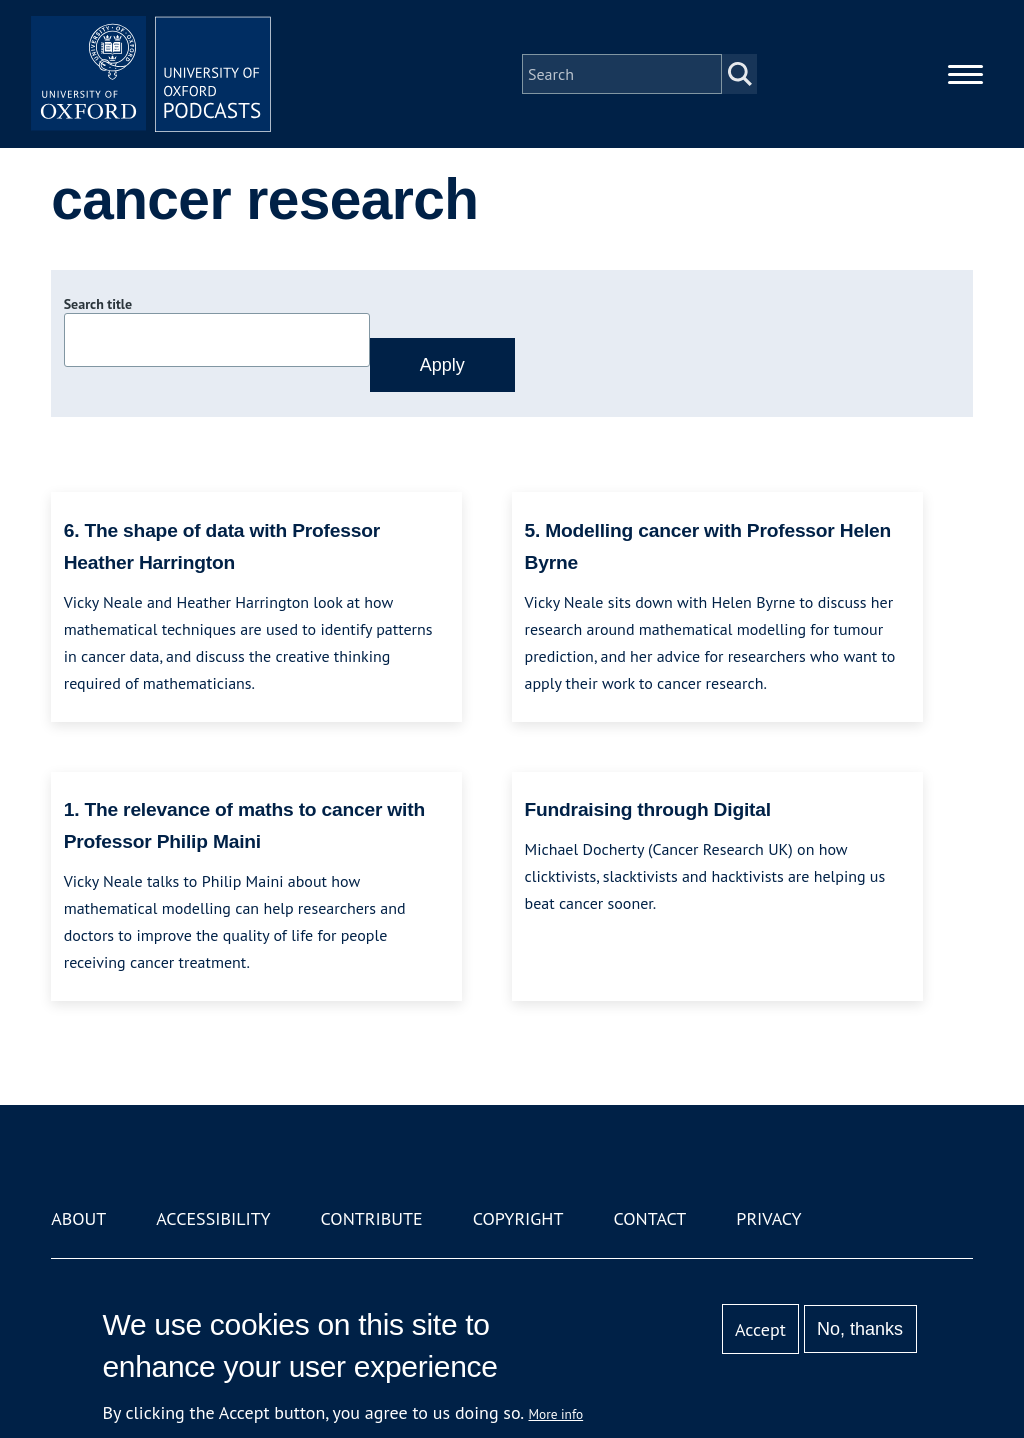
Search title (98, 304)
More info (556, 1414)
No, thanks (860, 1329)
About (78, 1218)
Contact (649, 1218)
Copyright (518, 1218)
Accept (760, 1329)
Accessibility (213, 1218)
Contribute (372, 1218)
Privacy (768, 1218)
